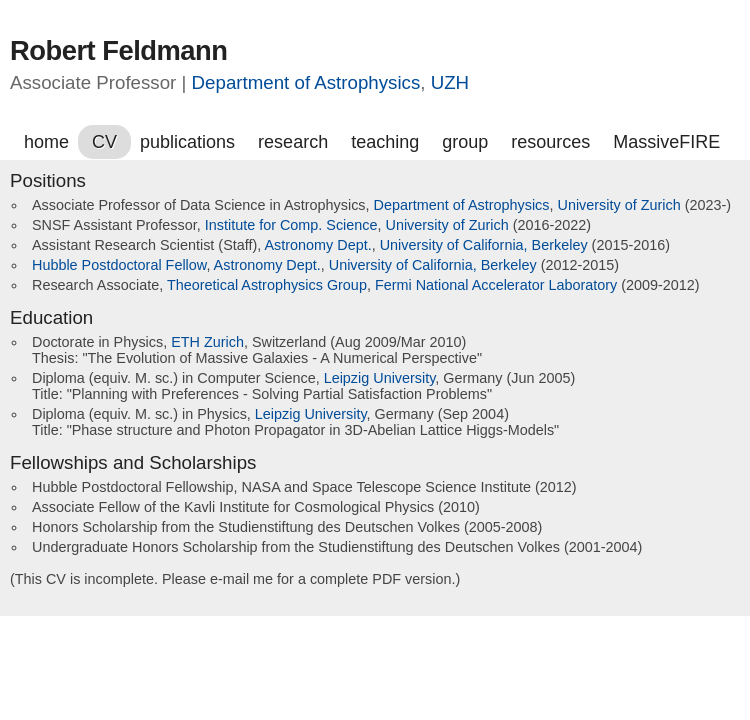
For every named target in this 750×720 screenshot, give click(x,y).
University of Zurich (619, 205)
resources (550, 142)
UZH (450, 82)
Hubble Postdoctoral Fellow (119, 265)
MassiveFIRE (666, 142)
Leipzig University (380, 378)
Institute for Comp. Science (291, 225)
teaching (385, 142)
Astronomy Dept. (317, 245)
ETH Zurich (207, 342)
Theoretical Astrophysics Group (267, 285)
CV (104, 142)
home (46, 142)
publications (187, 142)
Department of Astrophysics (306, 82)
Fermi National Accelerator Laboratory (496, 285)
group (465, 142)
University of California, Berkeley (484, 245)
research (293, 142)
